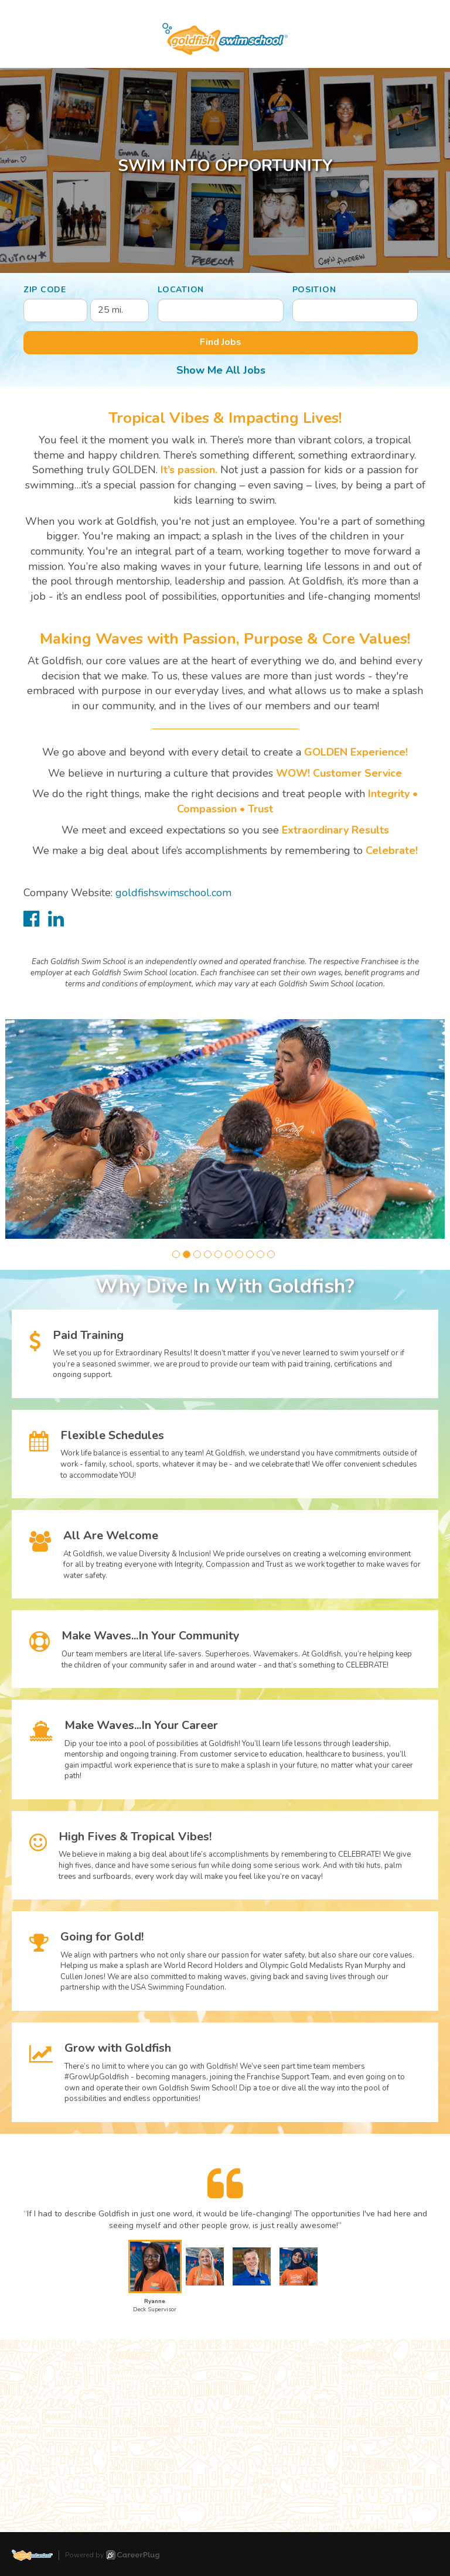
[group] (225, 1129)
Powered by (112, 2555)
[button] (176, 1254)
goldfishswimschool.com (173, 893)
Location (181, 289)
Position (314, 289)
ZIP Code (44, 289)
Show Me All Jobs (220, 370)
